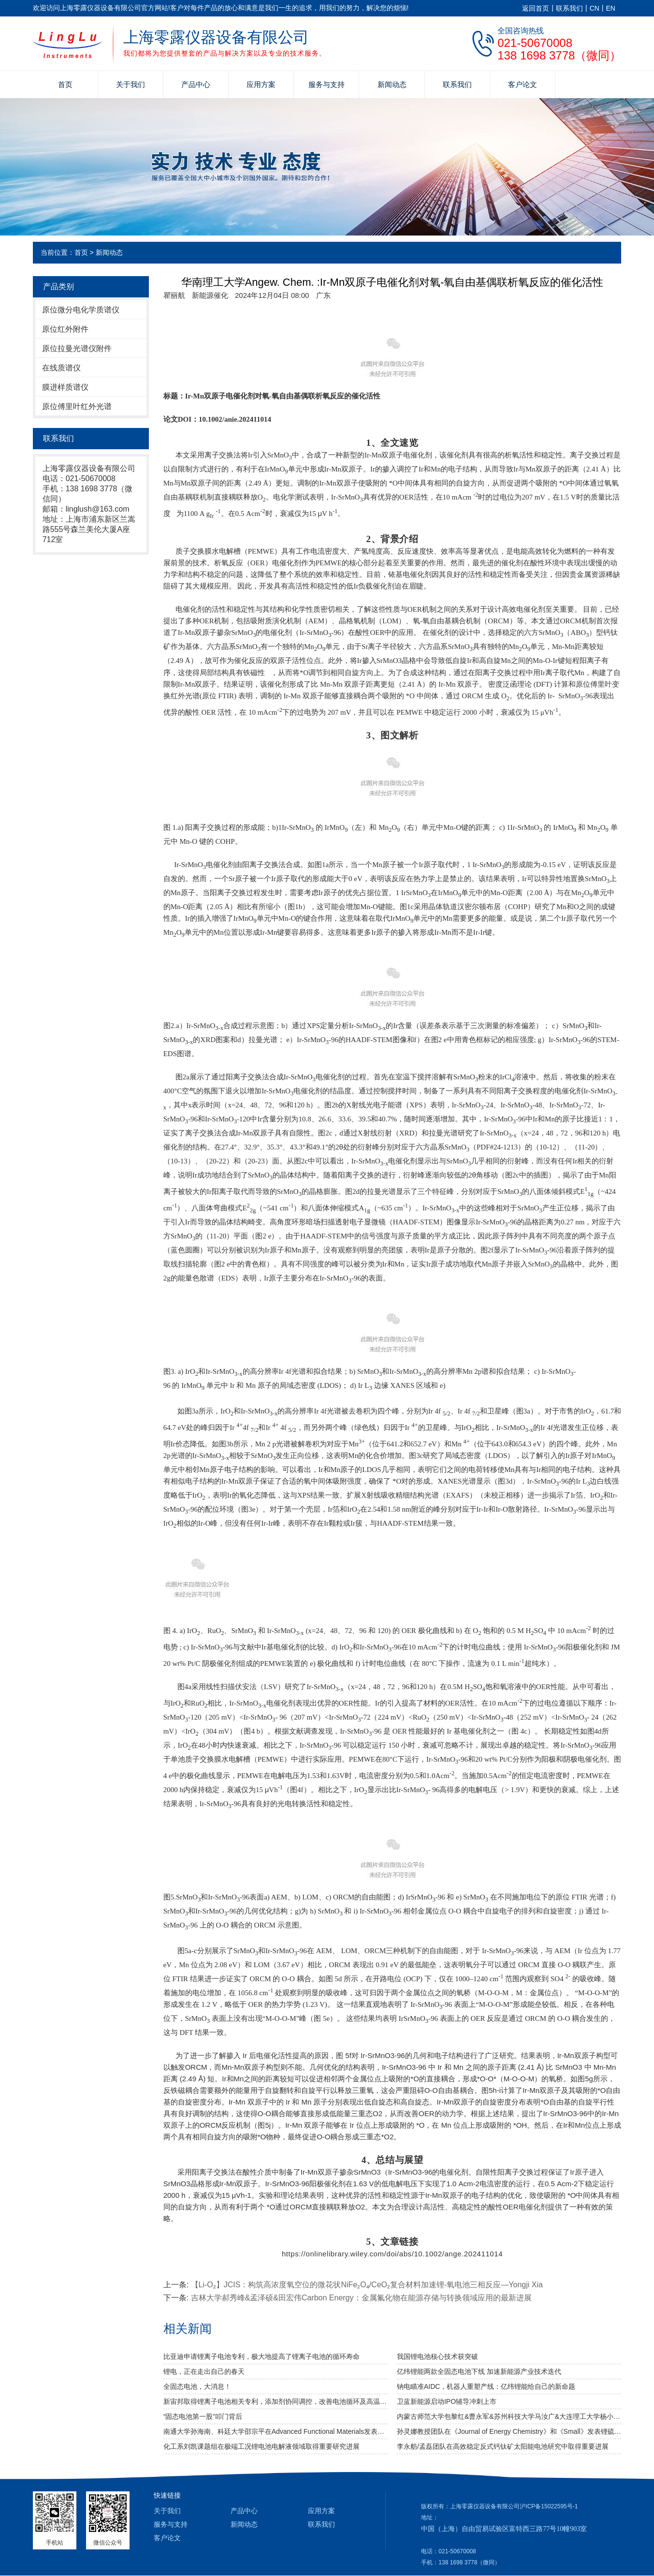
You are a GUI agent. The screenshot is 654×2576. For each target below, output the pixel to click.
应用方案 (261, 84)
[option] (323, 295)
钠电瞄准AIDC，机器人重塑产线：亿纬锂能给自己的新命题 (486, 2386)
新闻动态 (392, 84)
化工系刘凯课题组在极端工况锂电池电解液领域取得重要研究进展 (261, 2446)
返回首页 (535, 8)
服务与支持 (326, 84)
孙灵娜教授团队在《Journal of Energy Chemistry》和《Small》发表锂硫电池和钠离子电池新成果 (509, 2431)
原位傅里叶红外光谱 (77, 406)
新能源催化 (210, 295)
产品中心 (195, 84)
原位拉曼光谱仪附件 (77, 348)
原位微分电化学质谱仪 (80, 310)
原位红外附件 (65, 329)
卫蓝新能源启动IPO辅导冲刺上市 (446, 2401)
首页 (65, 84)
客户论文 (522, 84)
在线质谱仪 (61, 368)
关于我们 (130, 84)
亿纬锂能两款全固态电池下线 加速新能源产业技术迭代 (479, 2371)
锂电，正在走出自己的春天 (204, 2371)
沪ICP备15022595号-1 (549, 2506)
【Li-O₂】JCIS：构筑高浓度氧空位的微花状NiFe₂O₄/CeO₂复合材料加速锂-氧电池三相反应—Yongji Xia (367, 2285)
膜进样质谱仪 (65, 387)
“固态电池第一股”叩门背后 (202, 2416)
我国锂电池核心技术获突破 (437, 2356)
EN (610, 8)
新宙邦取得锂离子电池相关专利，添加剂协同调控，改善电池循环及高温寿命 (275, 2401)
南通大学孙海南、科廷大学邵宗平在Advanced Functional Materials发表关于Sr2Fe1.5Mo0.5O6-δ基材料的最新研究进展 (275, 2431)
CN (594, 8)
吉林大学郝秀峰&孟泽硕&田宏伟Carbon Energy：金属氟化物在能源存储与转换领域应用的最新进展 (361, 2298)
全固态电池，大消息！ (197, 2386)
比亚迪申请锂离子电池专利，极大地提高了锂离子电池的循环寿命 (261, 2356)
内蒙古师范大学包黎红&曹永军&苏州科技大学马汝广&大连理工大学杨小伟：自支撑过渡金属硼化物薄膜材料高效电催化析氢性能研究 (509, 2416)
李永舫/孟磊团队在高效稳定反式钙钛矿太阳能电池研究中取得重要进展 (503, 2446)
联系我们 (569, 8)
